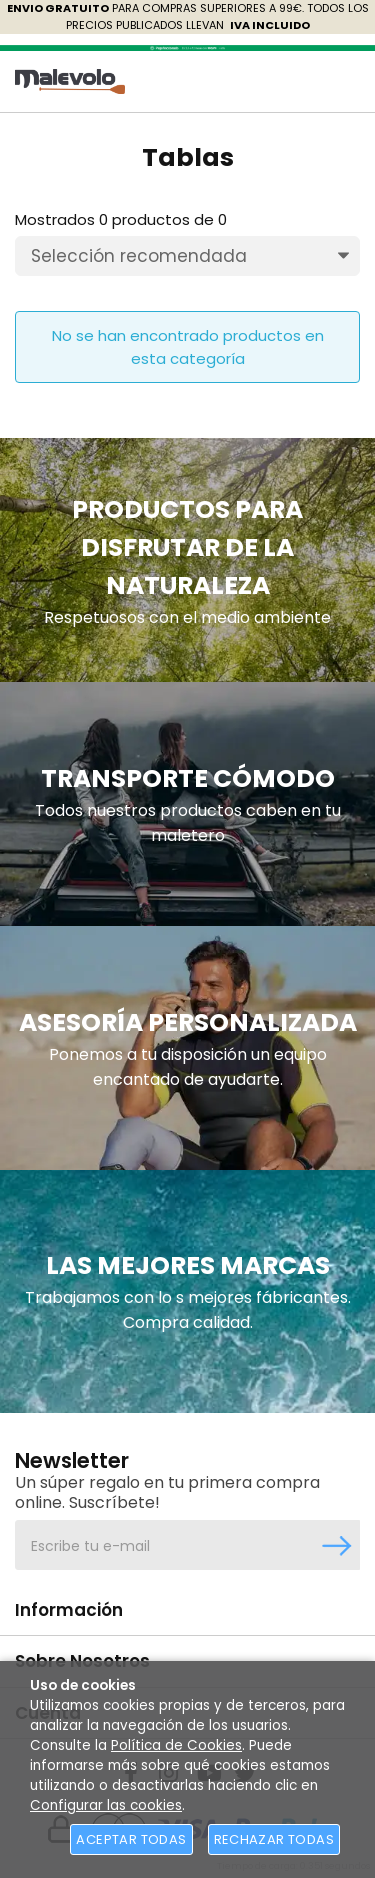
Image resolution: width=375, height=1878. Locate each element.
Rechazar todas (274, 1839)
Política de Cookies (176, 1745)
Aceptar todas (131, 1839)
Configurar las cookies (106, 1805)
